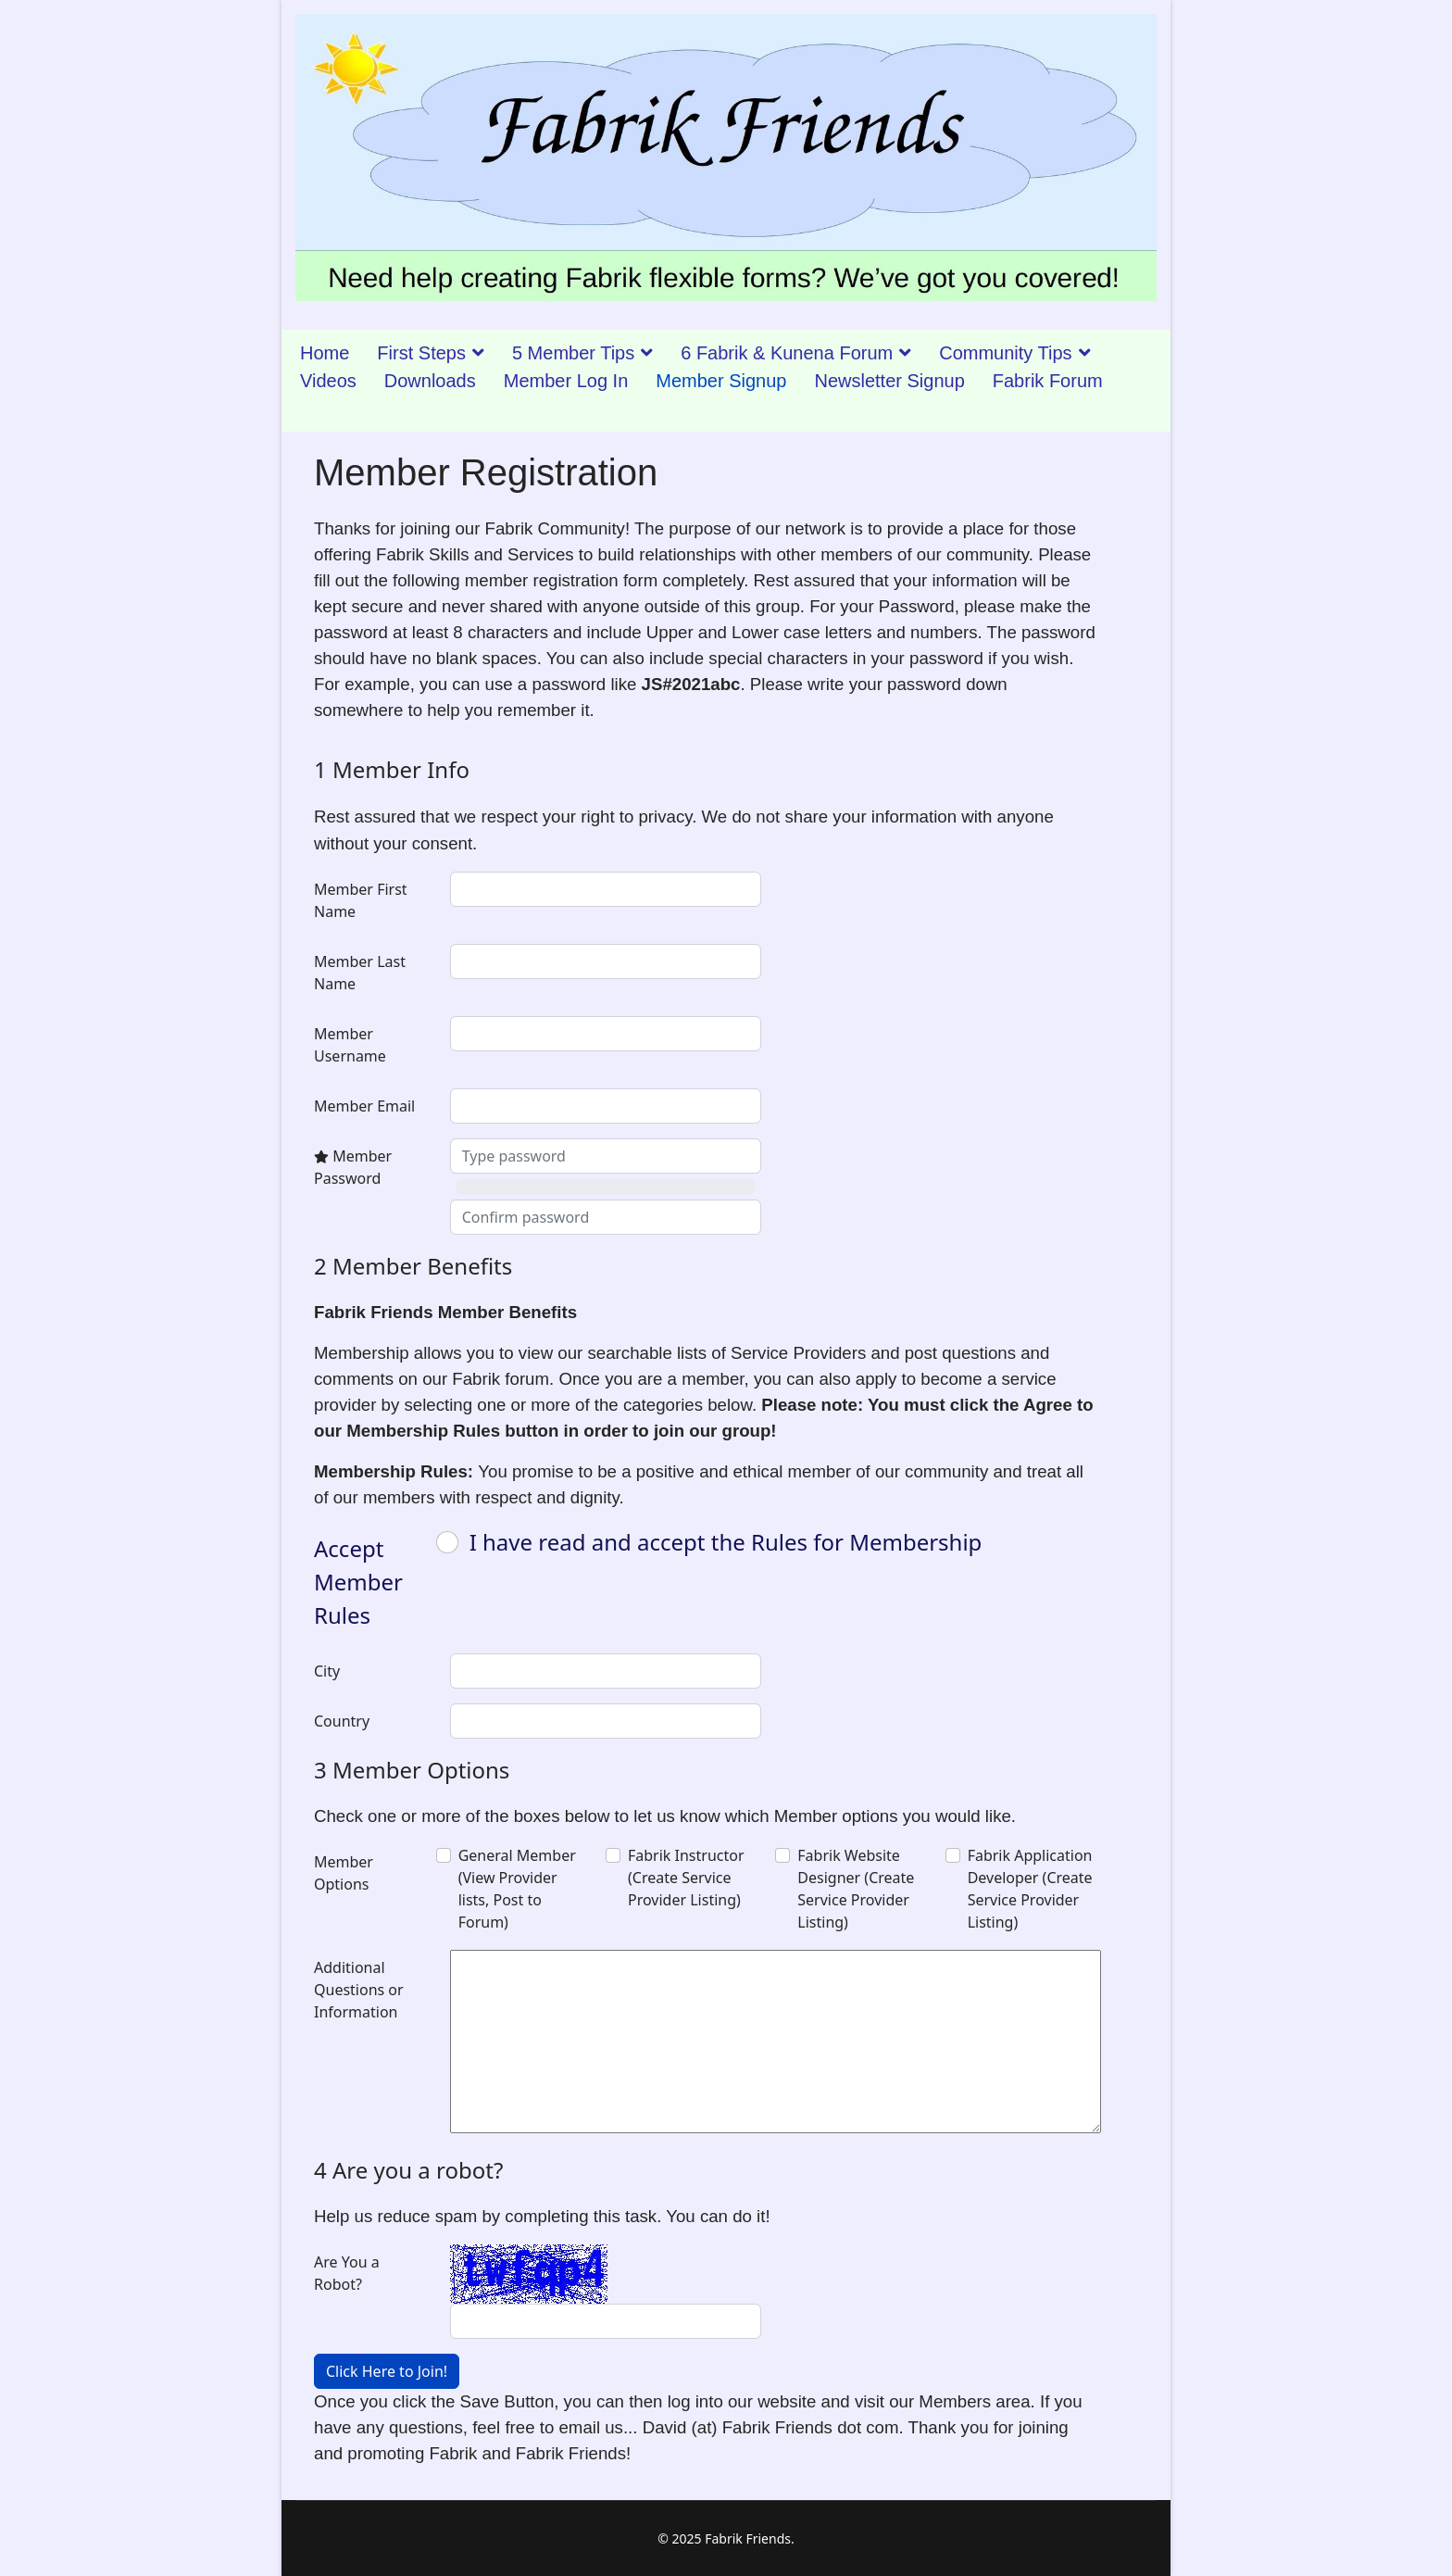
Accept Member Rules (358, 1581)
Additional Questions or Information (359, 1989)
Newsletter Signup (889, 381)
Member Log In (566, 381)
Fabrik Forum (1048, 381)
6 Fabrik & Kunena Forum (787, 353)
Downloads (430, 381)
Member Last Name (360, 972)
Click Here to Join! (386, 2371)
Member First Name (360, 900)
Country (341, 1721)
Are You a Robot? (347, 2273)
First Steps (421, 353)
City (327, 1671)
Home (324, 353)
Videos (328, 381)
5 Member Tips (573, 353)
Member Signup (721, 381)
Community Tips (1005, 353)
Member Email (364, 1106)
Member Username (350, 1045)
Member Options (343, 1873)
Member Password (353, 1167)
